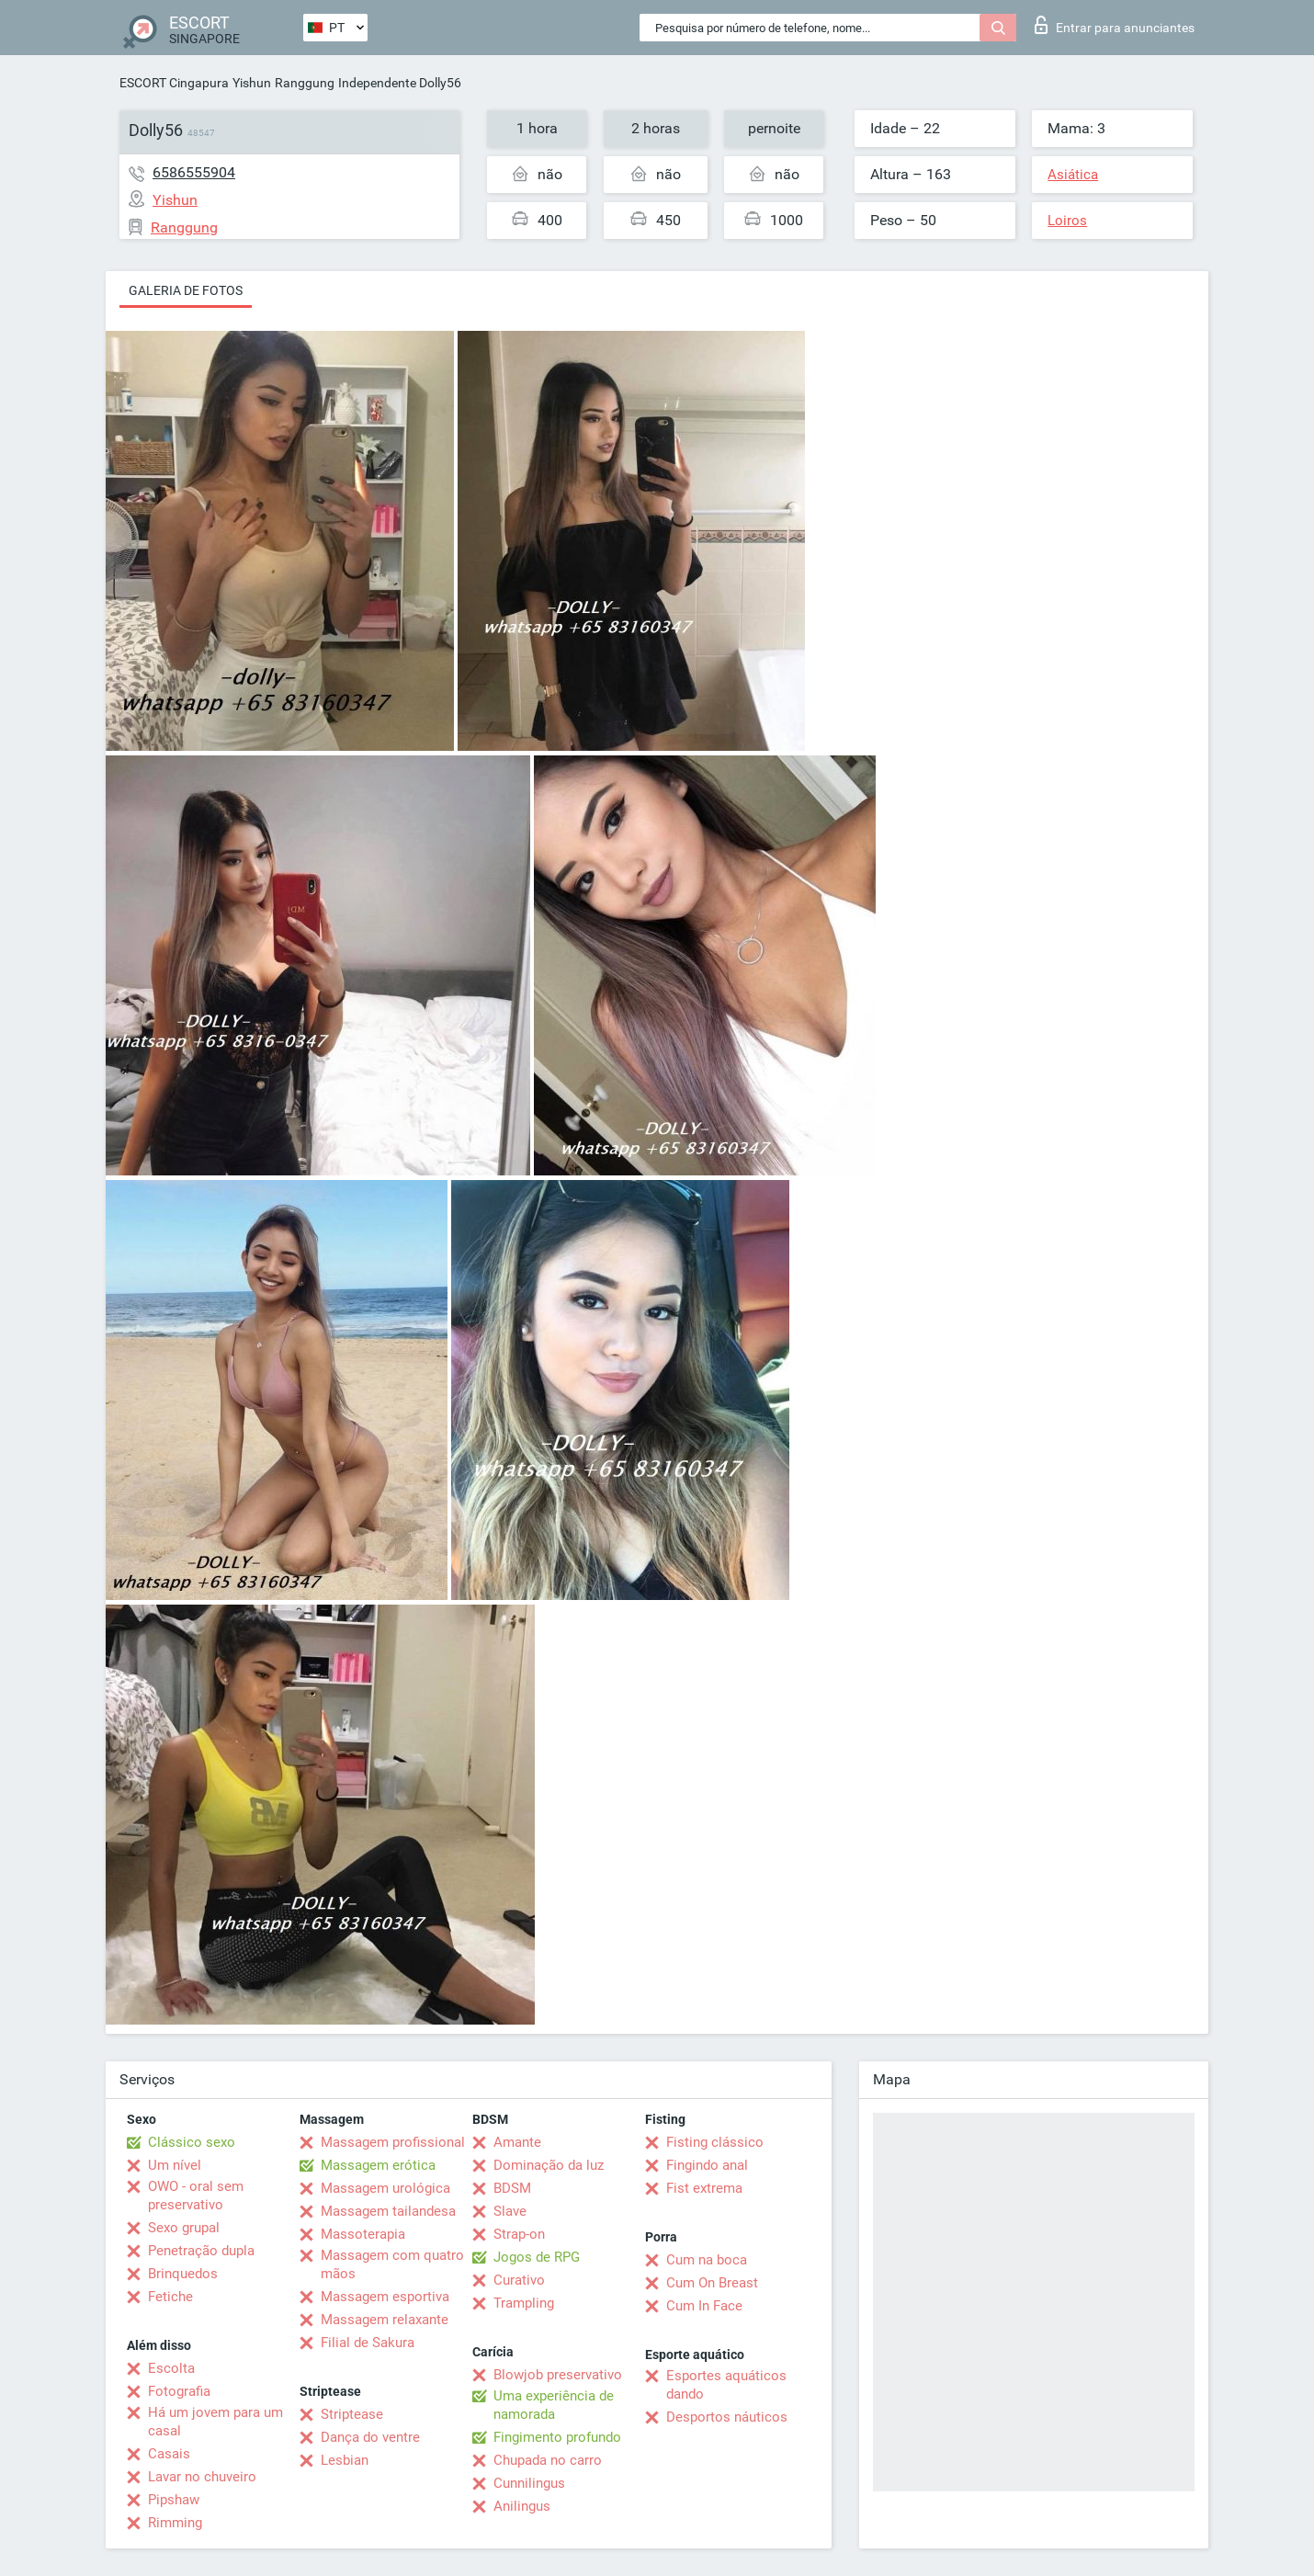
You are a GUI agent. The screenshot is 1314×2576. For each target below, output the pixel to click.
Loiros (1067, 220)
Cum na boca (706, 2260)
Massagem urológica (385, 2188)
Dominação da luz (548, 2165)
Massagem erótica (378, 2165)
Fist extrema (704, 2188)
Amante (517, 2142)
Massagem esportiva (385, 2296)
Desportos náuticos (726, 2417)
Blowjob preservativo (557, 2374)
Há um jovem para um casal (215, 2421)
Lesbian (344, 2460)
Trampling (523, 2303)
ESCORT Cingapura (174, 82)
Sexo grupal (184, 2227)
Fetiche (170, 2296)
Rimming (175, 2522)
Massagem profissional (393, 2142)
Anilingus (521, 2506)
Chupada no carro (547, 2460)
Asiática (1073, 174)
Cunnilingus (529, 2483)
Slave (510, 2211)
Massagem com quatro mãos (392, 2264)
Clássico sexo (191, 2142)
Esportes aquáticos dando (726, 2384)
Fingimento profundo (557, 2437)
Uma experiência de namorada (553, 2405)
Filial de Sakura (367, 2342)
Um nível (174, 2165)
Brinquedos (183, 2273)
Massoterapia (363, 2234)
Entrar (1115, 25)
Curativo (519, 2280)
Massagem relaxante (384, 2319)
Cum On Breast (712, 2283)
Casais (169, 2453)
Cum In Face (704, 2306)
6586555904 (194, 172)
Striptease (352, 2414)
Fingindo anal (707, 2165)
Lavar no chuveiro (202, 2476)
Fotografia (179, 2391)
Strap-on (519, 2234)
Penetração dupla (201, 2250)
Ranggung (304, 82)
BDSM (512, 2188)
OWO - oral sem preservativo (196, 2195)
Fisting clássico (715, 2142)
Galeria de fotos (186, 290)
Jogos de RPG (536, 2257)
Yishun (251, 82)
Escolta (171, 2368)
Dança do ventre (370, 2437)
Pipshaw (173, 2499)
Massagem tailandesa (388, 2211)
